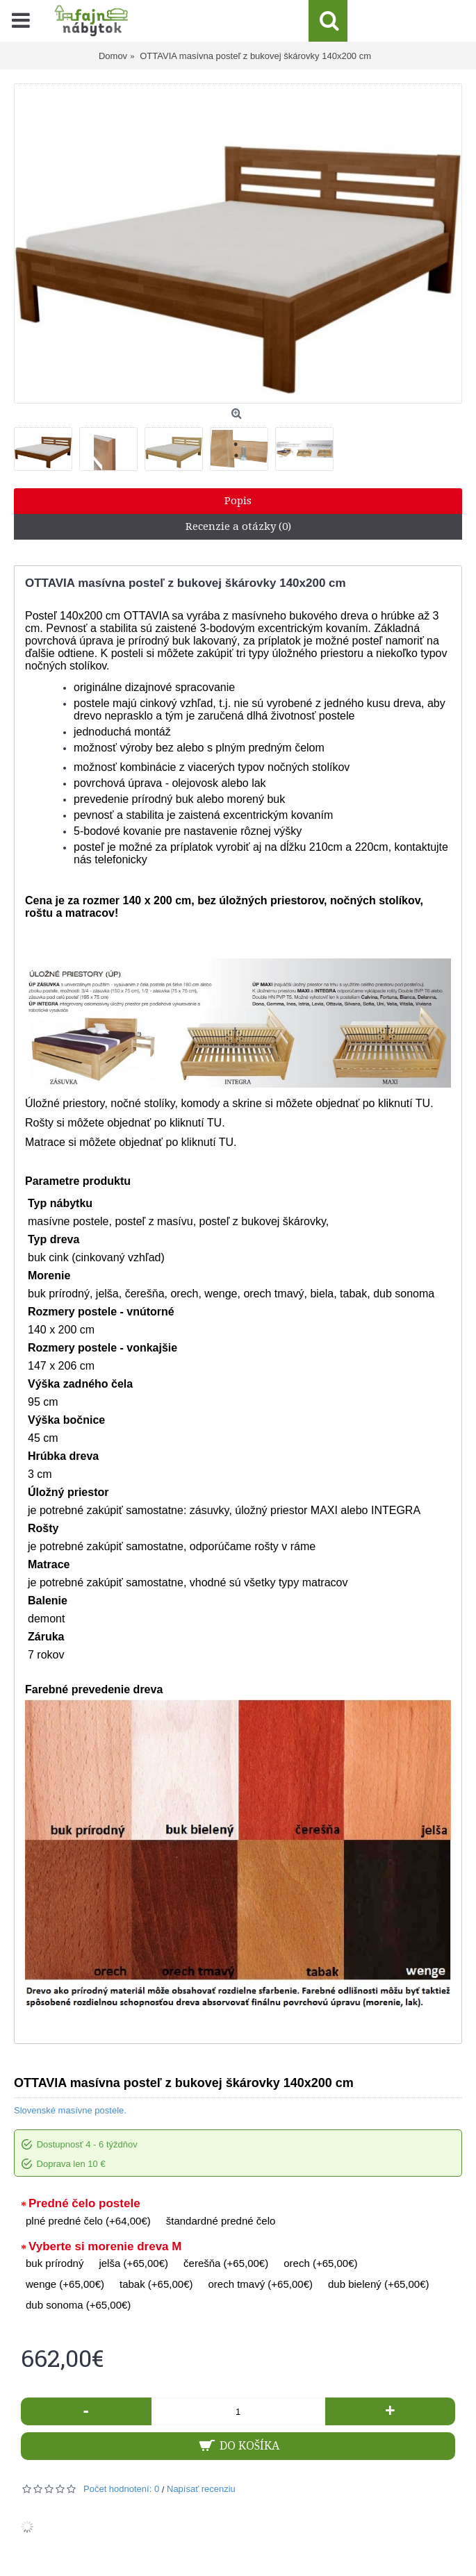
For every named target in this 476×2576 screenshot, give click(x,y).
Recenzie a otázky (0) (238, 526)
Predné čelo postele (84, 2203)
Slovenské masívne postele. (70, 2110)
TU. (216, 1123)
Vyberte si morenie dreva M (104, 2246)
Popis (238, 501)
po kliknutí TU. (398, 1103)
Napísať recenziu (201, 2489)
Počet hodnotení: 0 (121, 2489)
